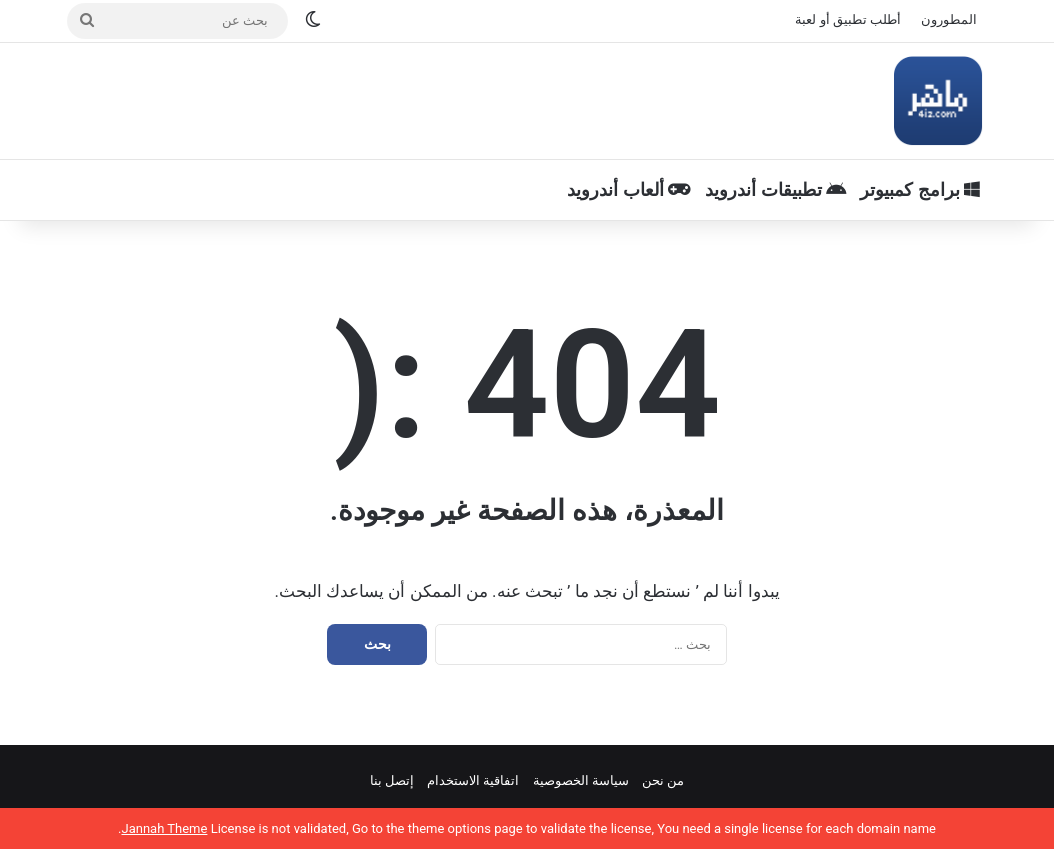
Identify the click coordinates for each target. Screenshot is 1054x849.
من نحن (663, 780)
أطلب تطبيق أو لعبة (848, 19)
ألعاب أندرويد (629, 189)
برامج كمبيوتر (920, 189)
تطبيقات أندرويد (775, 189)
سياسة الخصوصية (581, 780)
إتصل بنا (392, 780)
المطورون (949, 19)
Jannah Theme (164, 828)
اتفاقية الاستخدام (473, 780)
